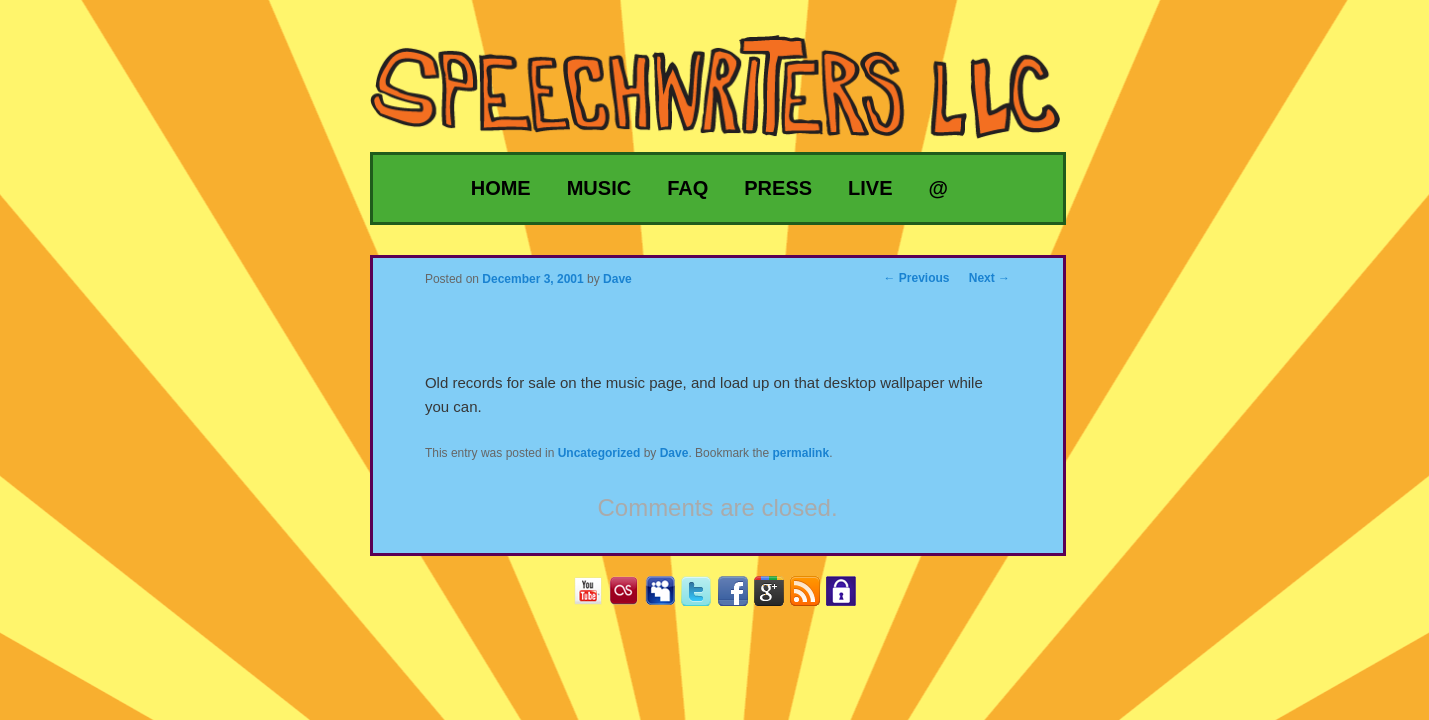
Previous (917, 278)
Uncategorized (599, 453)
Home (501, 188)
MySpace (667, 597)
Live (870, 188)
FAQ (687, 188)
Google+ (776, 597)
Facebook (740, 597)
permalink (800, 453)
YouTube (595, 597)
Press (778, 188)
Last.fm (631, 597)
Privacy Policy (848, 597)
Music (599, 188)
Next (989, 278)
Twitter (703, 597)
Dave (674, 453)
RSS (812, 597)
